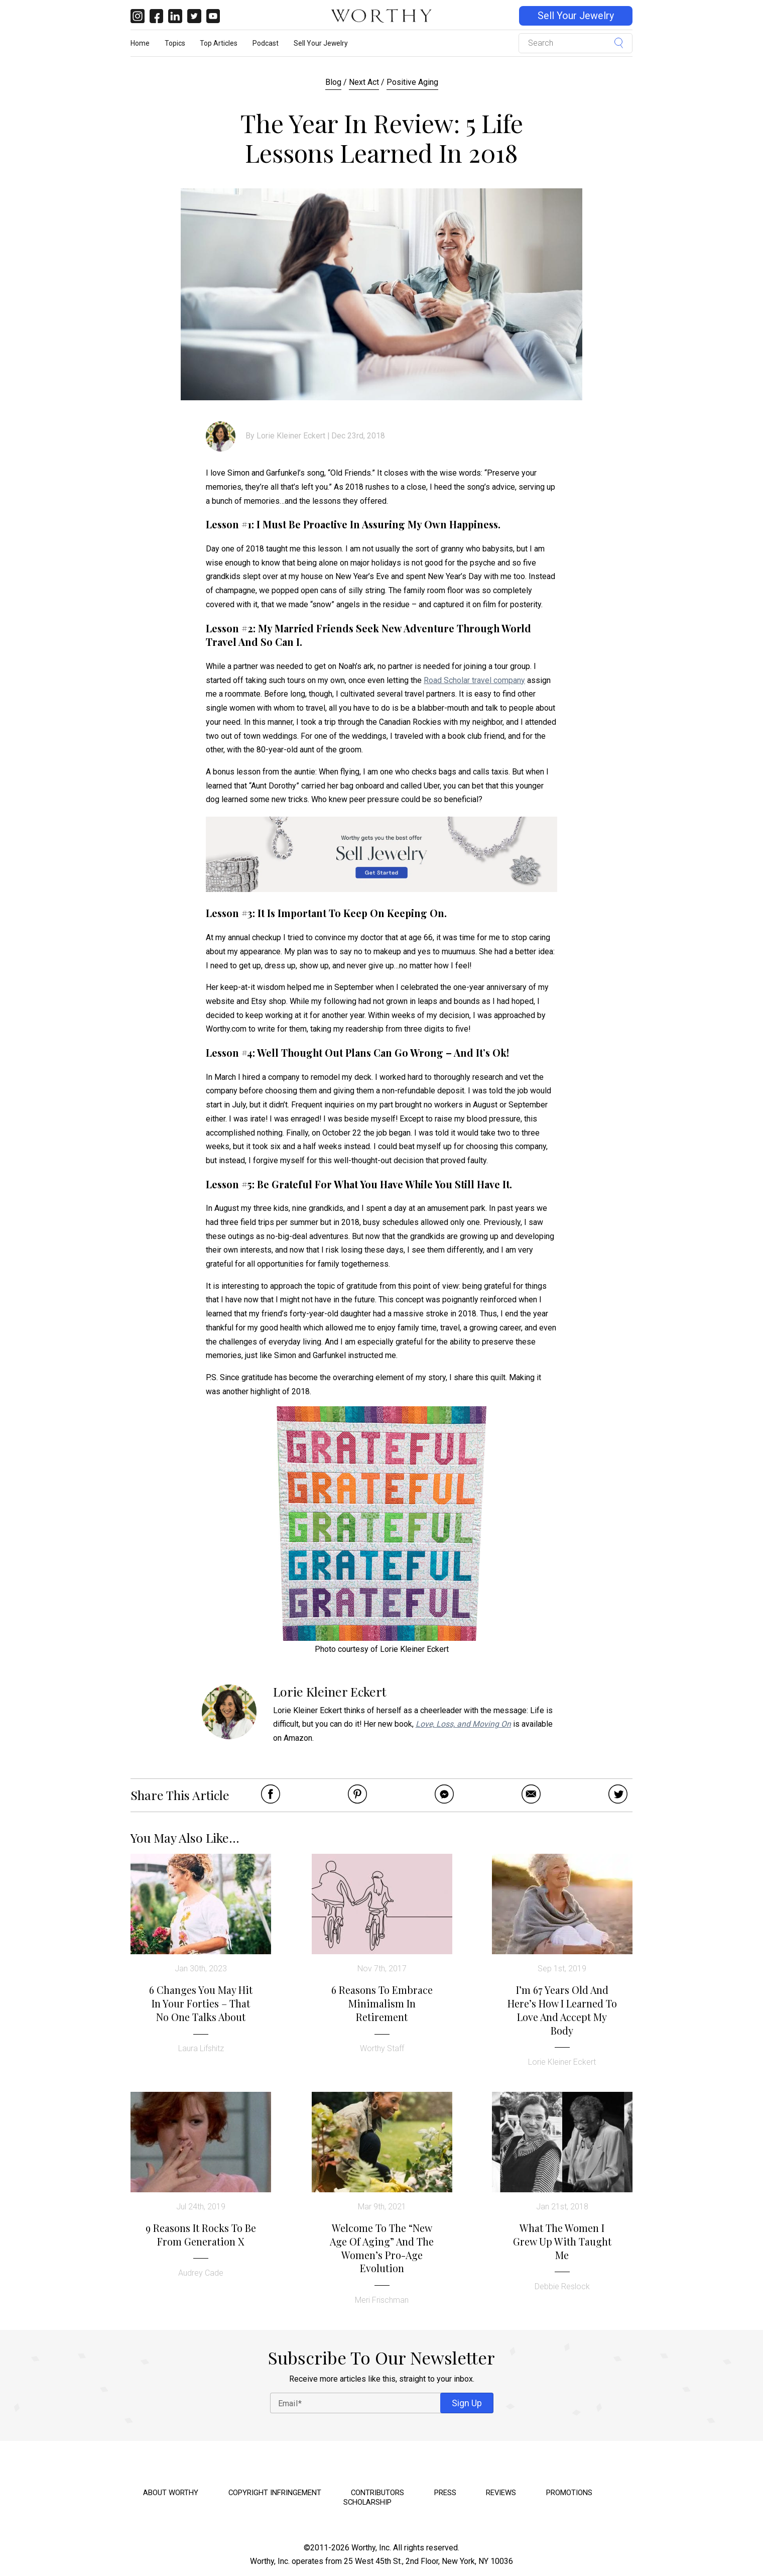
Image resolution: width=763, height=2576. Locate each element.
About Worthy (170, 2492)
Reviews (501, 2492)
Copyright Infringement (274, 2492)
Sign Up (467, 2403)
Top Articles (218, 43)
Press (445, 2492)
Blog (333, 82)
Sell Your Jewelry (576, 16)
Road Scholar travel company (474, 680)
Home (140, 43)
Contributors (377, 2492)
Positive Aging (412, 82)
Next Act (364, 82)
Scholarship (367, 2502)
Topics (175, 43)
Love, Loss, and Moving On (463, 1724)
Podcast (265, 43)
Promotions (569, 2492)
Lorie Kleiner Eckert (291, 435)
